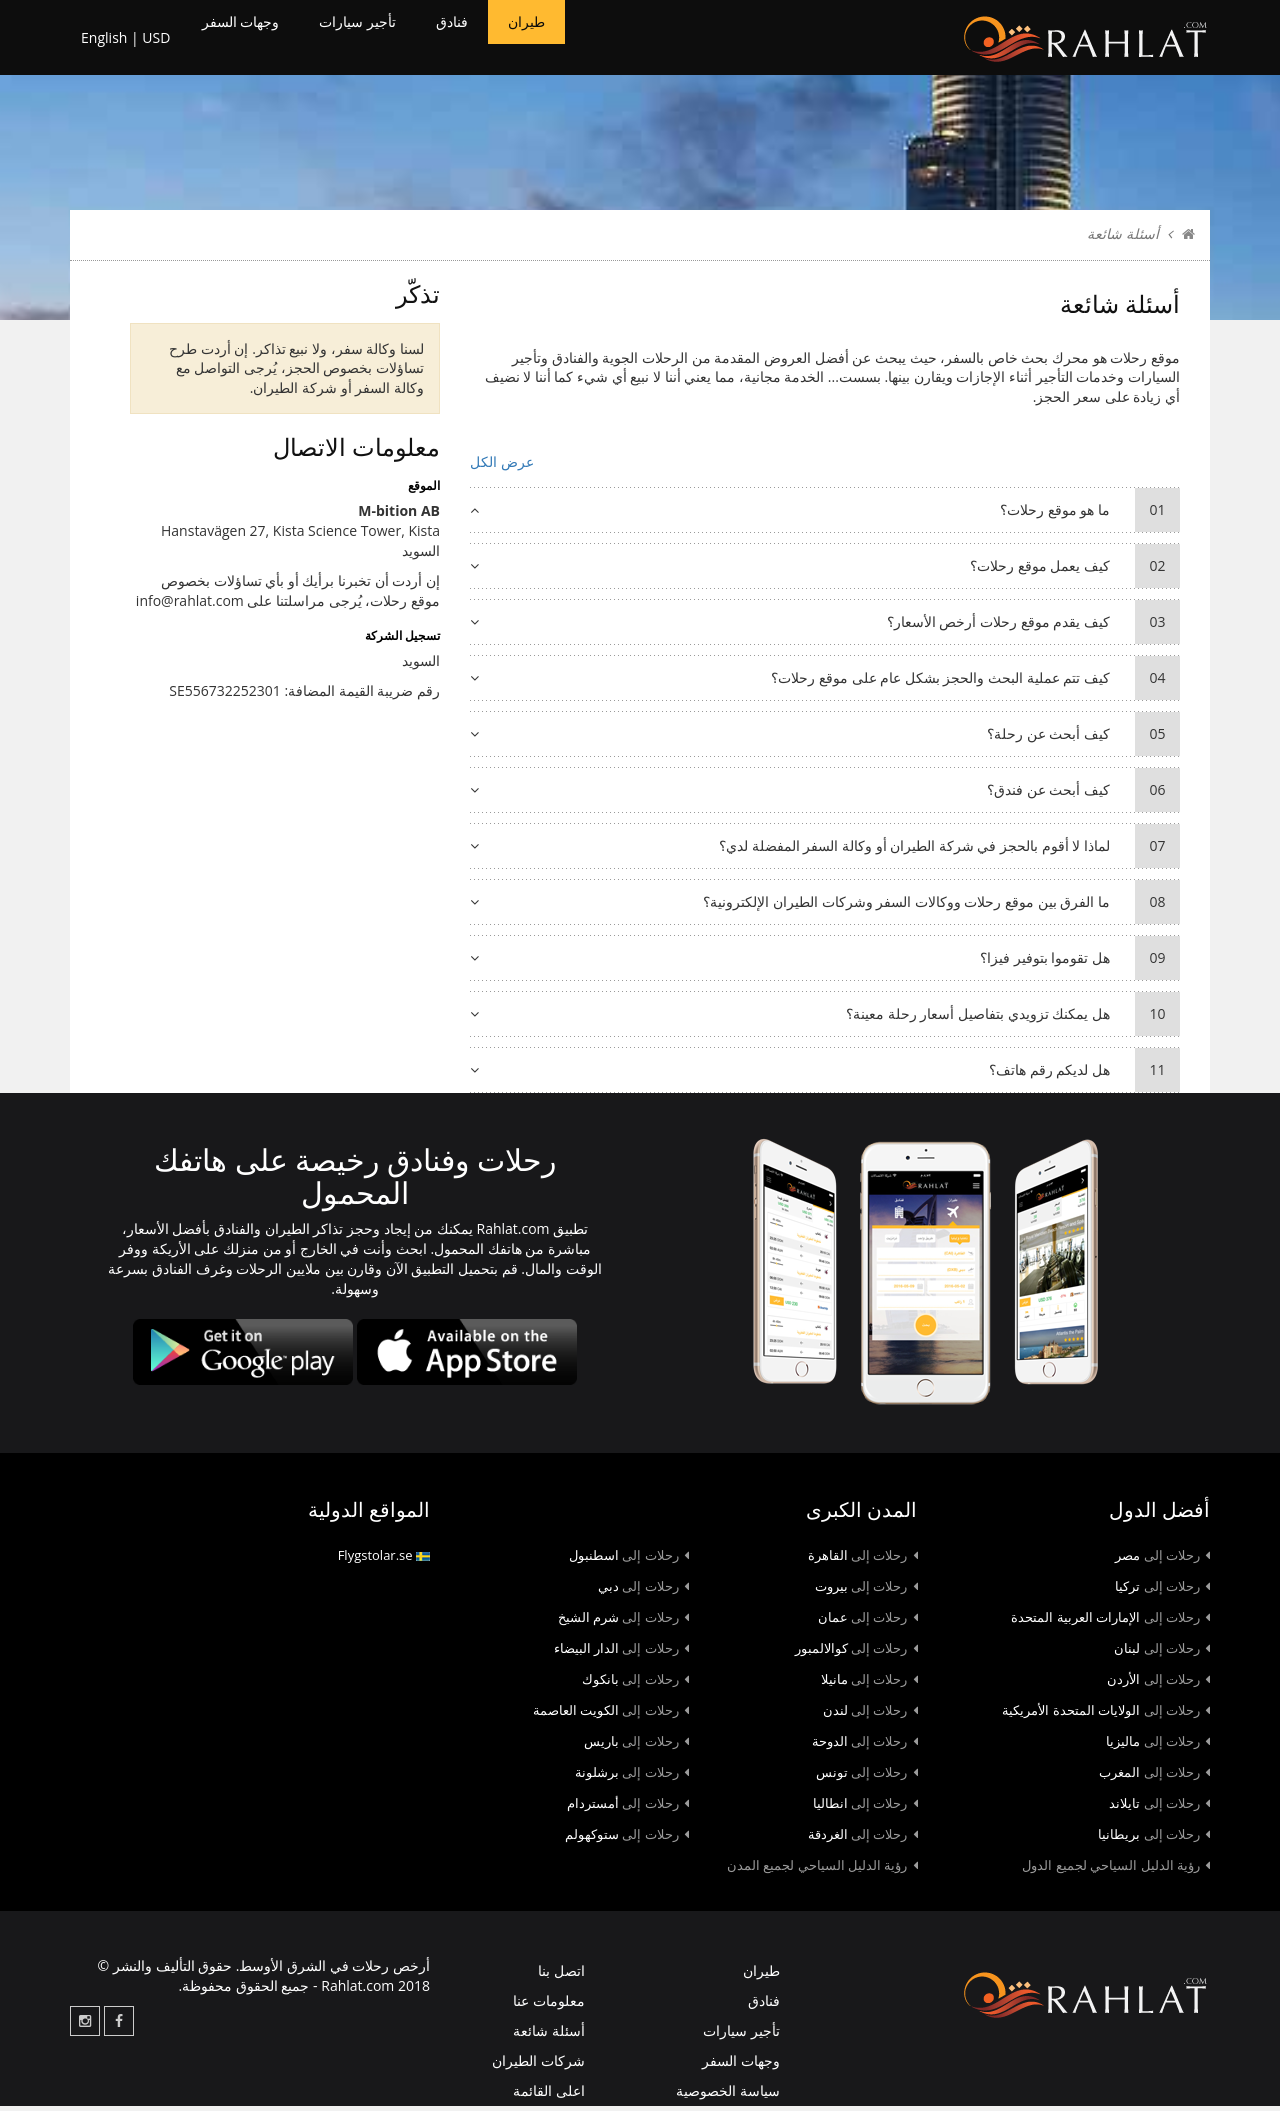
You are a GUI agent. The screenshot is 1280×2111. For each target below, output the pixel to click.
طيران (580, 40)
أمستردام (628, 1808)
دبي (643, 1591)
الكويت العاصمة (611, 1715)
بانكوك (635, 1684)
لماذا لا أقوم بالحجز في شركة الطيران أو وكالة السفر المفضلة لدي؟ (825, 851)
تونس (867, 1777)
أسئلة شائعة (549, 2035)
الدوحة (865, 1746)
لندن (870, 1715)
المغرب (1154, 1777)
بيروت (866, 1591)
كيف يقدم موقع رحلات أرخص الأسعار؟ (825, 627)
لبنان (1162, 1653)
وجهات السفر (249, 40)
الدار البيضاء (621, 1653)
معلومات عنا (549, 2005)
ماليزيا (1158, 1746)
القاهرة (863, 1560)
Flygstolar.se (384, 1560)
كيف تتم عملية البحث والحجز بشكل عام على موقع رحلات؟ (825, 683)
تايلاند (1159, 1808)
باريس (636, 1746)
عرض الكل (502, 466)
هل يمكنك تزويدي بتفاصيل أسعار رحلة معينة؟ (825, 1019)
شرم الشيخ (623, 1622)
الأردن (1158, 1684)
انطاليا (865, 1808)
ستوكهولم (627, 1839)
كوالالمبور (856, 1653)
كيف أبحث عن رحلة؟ (825, 739)
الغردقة (863, 1839)
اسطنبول (629, 1560)
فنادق (496, 40)
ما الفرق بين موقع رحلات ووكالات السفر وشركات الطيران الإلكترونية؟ (825, 907)
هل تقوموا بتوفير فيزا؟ (825, 963)
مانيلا (869, 1684)
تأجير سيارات (387, 40)
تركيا (1162, 1591)
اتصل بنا (561, 1975)
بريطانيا (1154, 1839)
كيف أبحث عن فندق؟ (825, 795)
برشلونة (632, 1777)
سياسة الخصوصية (728, 2095)
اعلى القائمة (549, 2095)
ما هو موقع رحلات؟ (825, 515)
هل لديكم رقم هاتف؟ (825, 1075)
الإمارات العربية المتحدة (1110, 1622)
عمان (868, 1622)
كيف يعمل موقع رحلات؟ (825, 571)
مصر (1162, 1560)
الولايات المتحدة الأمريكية (1106, 1715)
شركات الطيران (538, 2065)
